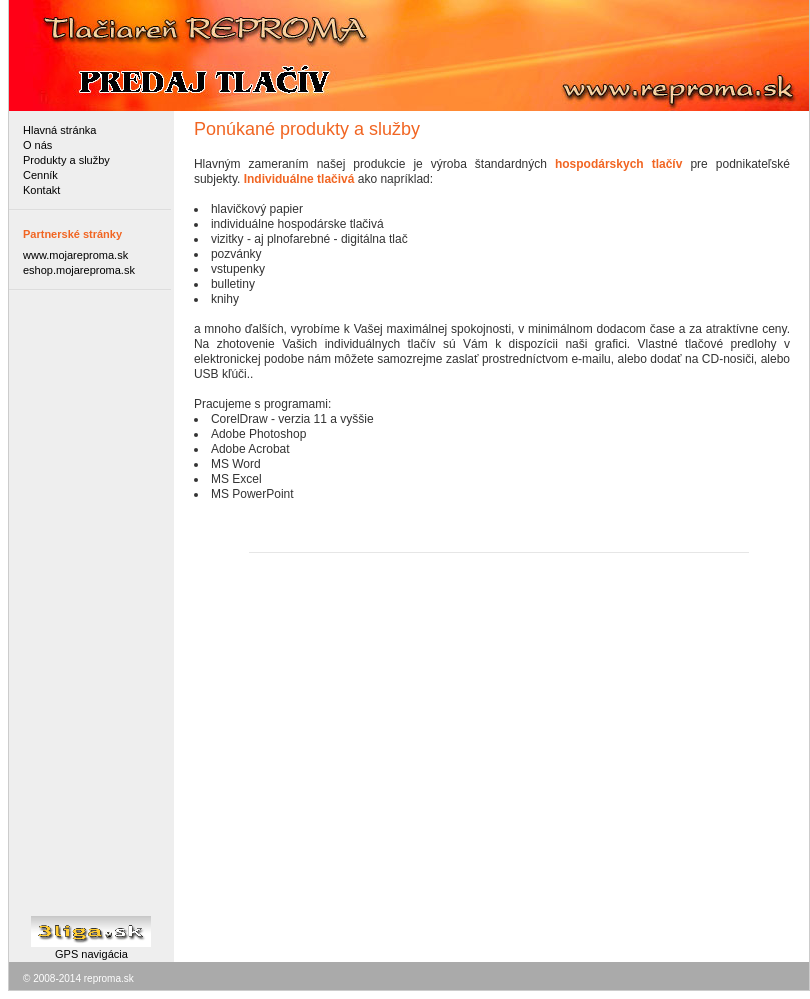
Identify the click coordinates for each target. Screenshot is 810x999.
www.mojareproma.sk (75, 255)
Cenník (40, 175)
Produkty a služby (66, 160)
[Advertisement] (91, 601)
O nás (37, 145)
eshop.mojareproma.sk (79, 270)
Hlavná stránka (59, 130)
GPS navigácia (91, 954)
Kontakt (41, 190)
